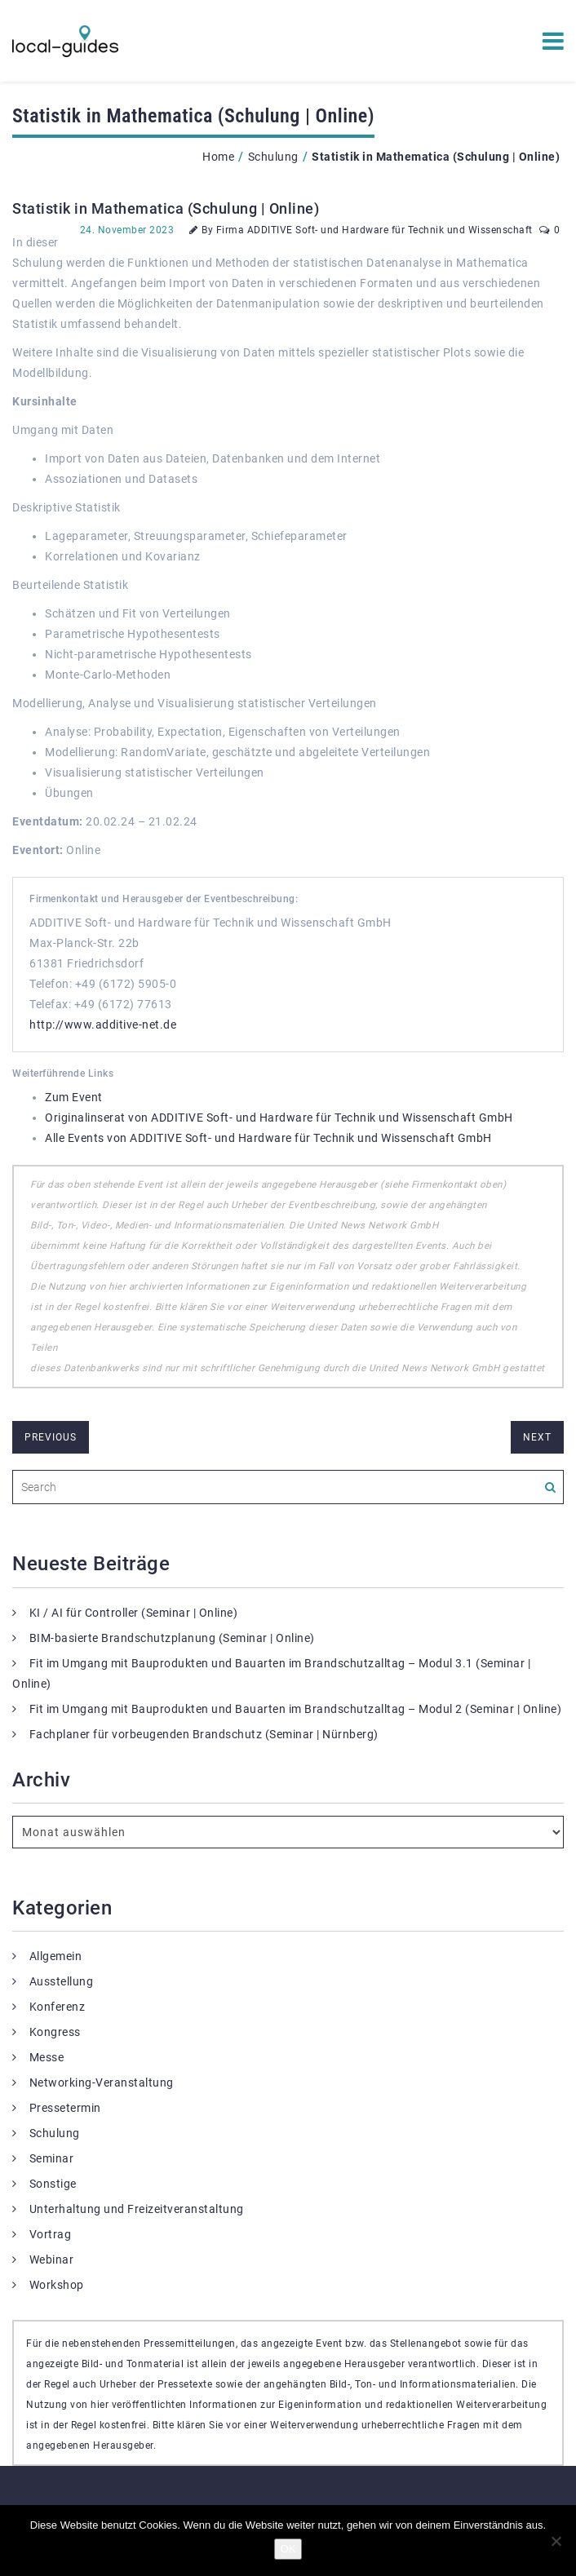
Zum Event (74, 1097)
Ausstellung (61, 1981)
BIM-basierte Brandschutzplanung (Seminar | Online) (172, 1637)
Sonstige (53, 2183)
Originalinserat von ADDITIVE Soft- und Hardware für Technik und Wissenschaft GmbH (279, 1117)
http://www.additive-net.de (102, 1024)
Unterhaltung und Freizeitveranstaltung (136, 2208)
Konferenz (57, 2006)
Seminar (51, 2158)
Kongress (55, 2031)
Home (218, 156)
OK (288, 2549)
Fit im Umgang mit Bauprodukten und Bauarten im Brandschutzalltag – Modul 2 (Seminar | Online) (295, 1708)
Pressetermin (65, 2107)
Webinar (51, 2259)
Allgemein (55, 1956)
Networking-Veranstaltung (101, 2082)
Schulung (273, 156)
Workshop (56, 2284)
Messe (46, 2057)
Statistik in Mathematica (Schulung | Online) (165, 208)
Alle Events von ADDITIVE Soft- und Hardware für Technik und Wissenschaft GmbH (268, 1137)
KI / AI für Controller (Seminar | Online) (133, 1612)
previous (50, 1437)
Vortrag (50, 2234)
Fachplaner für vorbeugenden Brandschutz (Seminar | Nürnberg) (204, 1734)
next (537, 1437)
